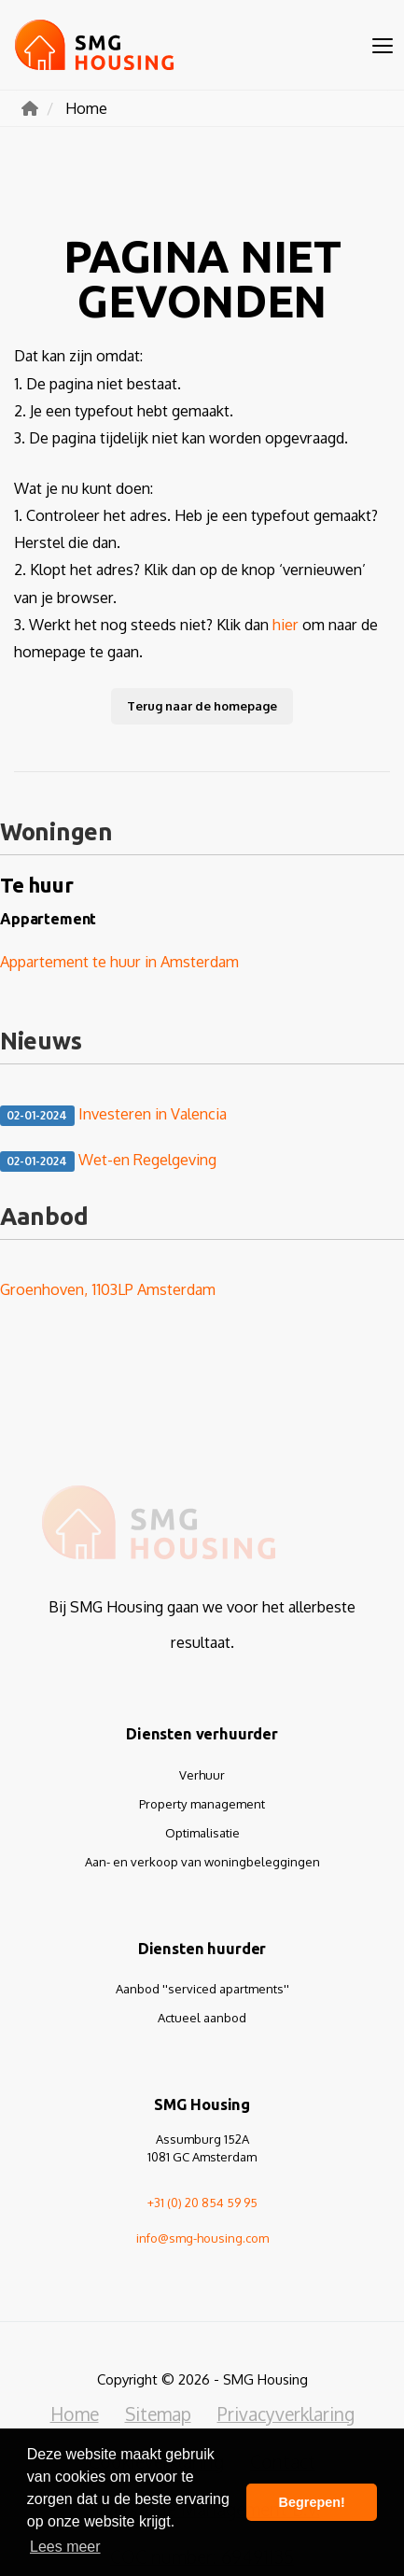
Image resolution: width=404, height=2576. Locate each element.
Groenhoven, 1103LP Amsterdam (108, 1289)
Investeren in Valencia (113, 1115)
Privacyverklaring (286, 2414)
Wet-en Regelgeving (108, 1160)
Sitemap (158, 2414)
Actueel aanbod (202, 2017)
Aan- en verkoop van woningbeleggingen (202, 1861)
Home (74, 2414)
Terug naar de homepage (202, 705)
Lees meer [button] (65, 2547)
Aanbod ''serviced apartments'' (202, 1988)
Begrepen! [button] (312, 2502)
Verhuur (202, 1774)
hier (285, 624)
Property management (202, 1803)
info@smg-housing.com (202, 2238)
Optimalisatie (202, 1832)
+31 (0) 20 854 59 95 (202, 2202)
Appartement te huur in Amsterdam (119, 961)
